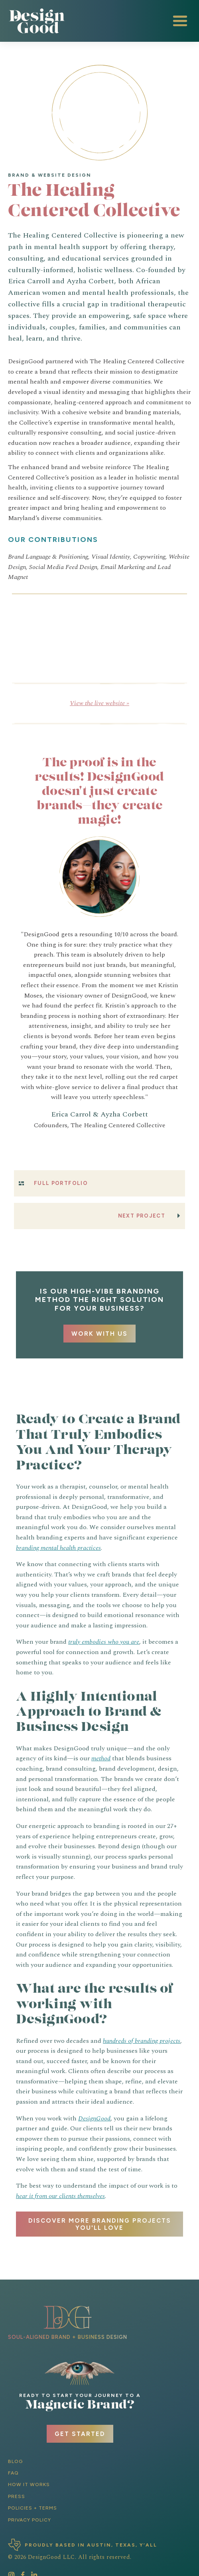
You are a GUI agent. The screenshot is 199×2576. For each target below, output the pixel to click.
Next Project (141, 1216)
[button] (180, 21)
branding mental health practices (58, 1548)
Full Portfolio (61, 1183)
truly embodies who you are (103, 1642)
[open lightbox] (55, 615)
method (100, 1758)
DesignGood (94, 2118)
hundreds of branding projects (141, 2041)
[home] (38, 21)
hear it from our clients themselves (60, 2196)
